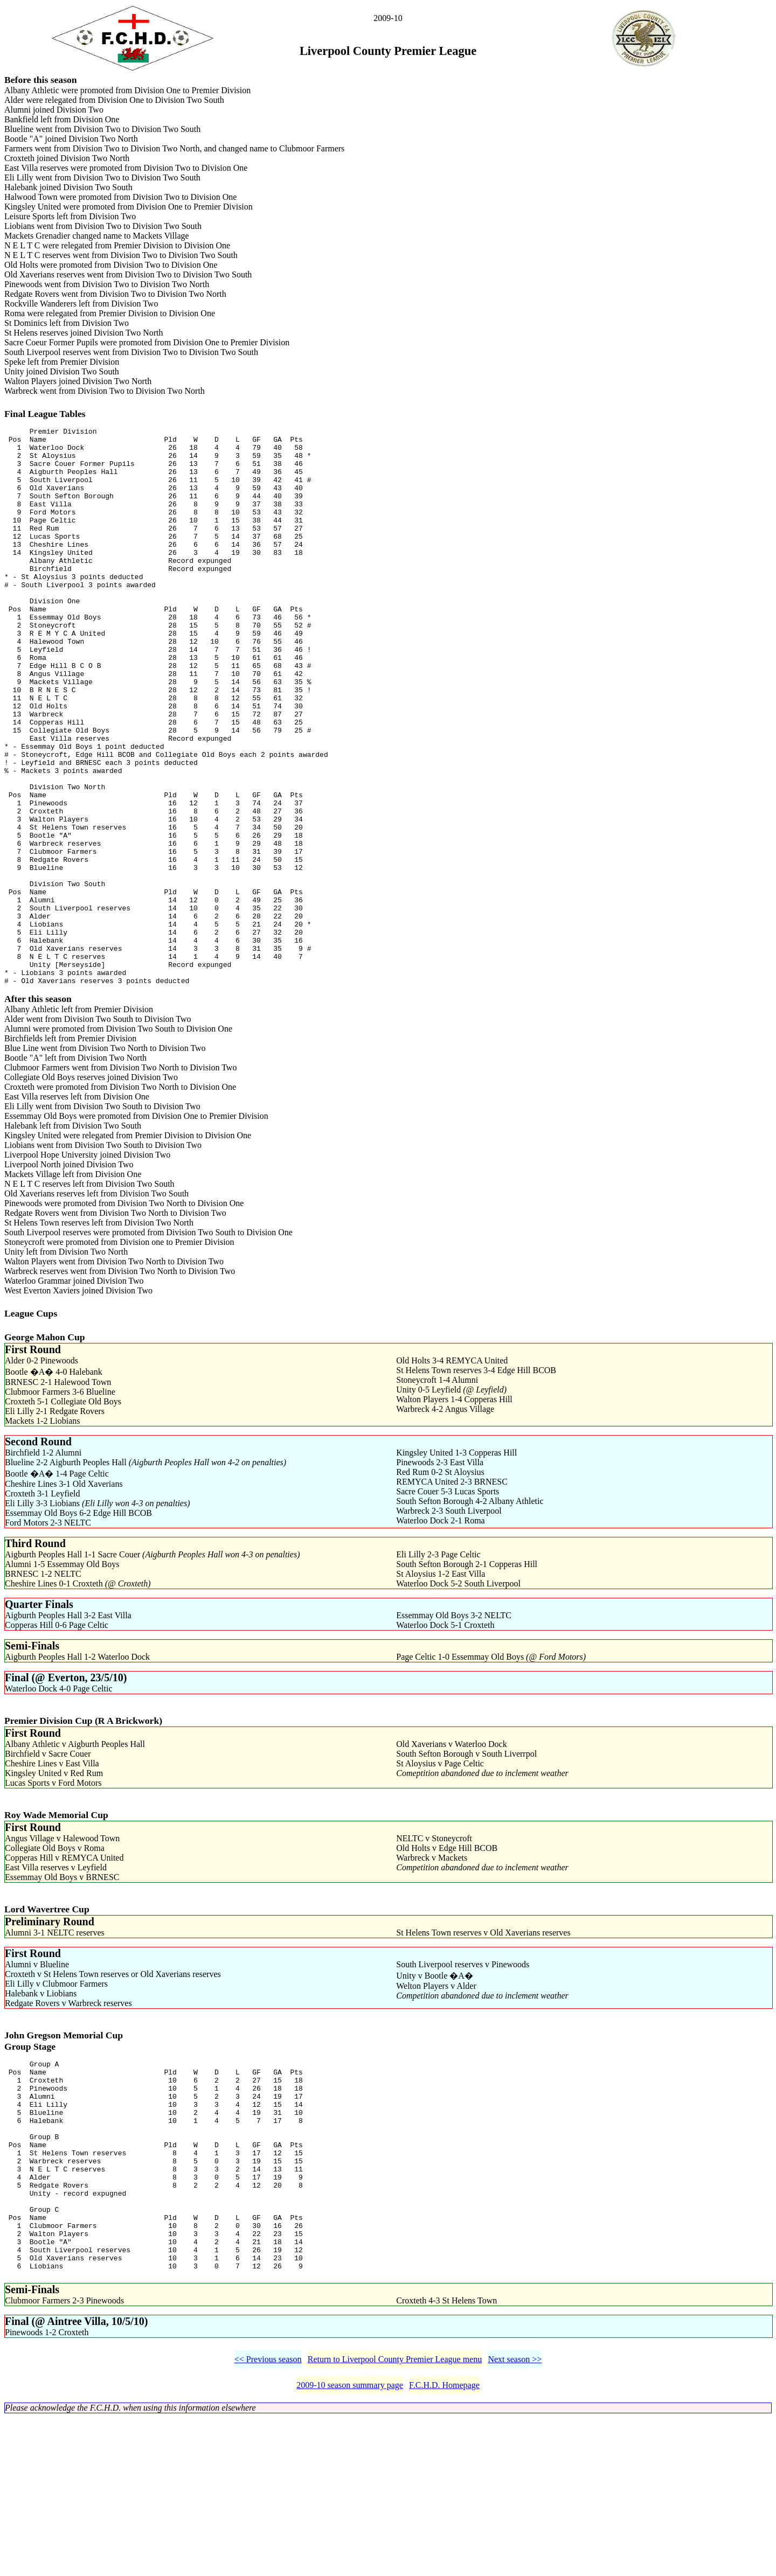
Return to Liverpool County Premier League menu (395, 2517)
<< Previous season (268, 2517)
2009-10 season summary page (349, 2543)
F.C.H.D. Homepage (444, 2543)
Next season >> (515, 2517)
